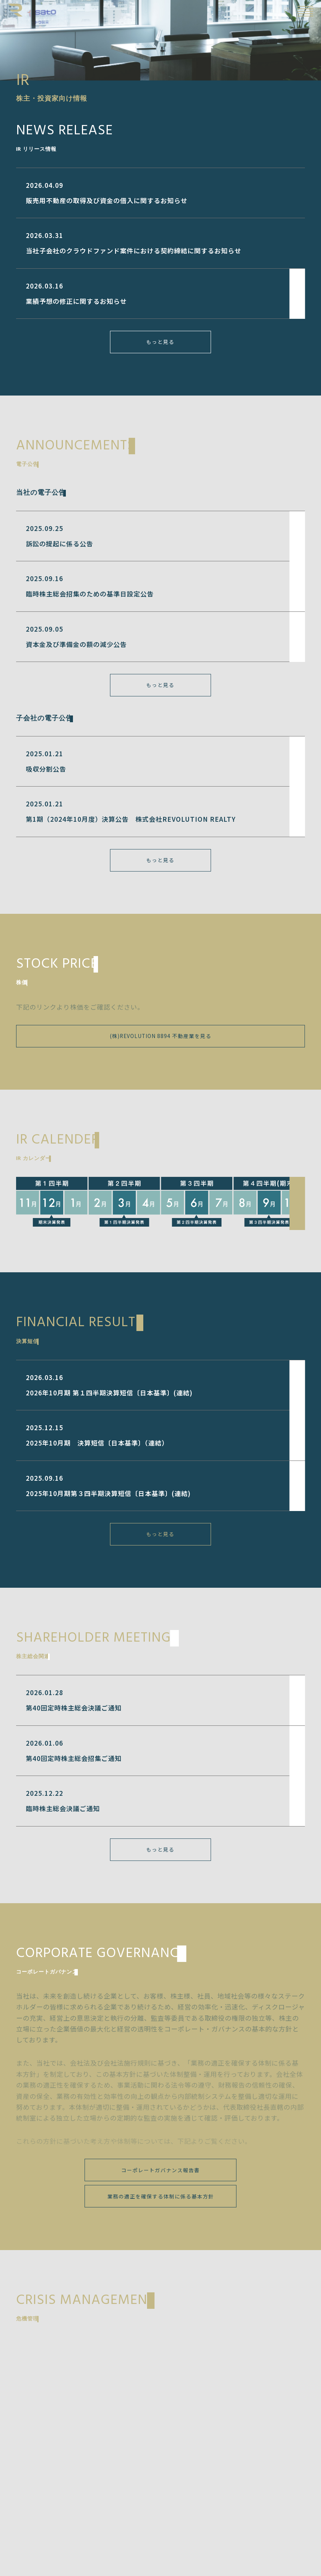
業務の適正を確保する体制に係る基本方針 (160, 2196)
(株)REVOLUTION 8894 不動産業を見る (160, 1036)
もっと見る (160, 341)
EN (287, 10)
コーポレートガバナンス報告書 (160, 2170)
